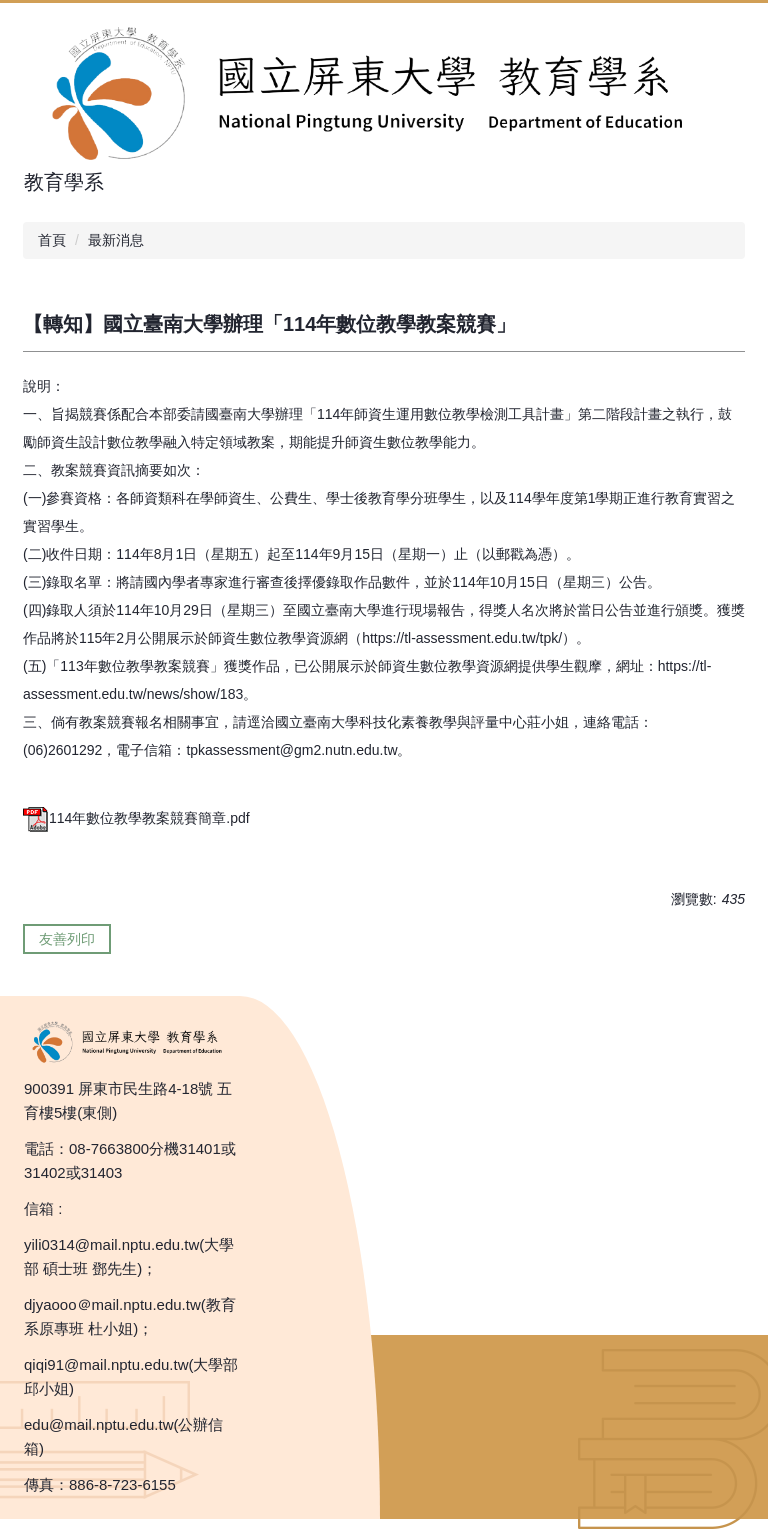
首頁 (52, 240)
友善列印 (67, 939)
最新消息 (116, 240)
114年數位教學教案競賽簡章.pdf (136, 818)
